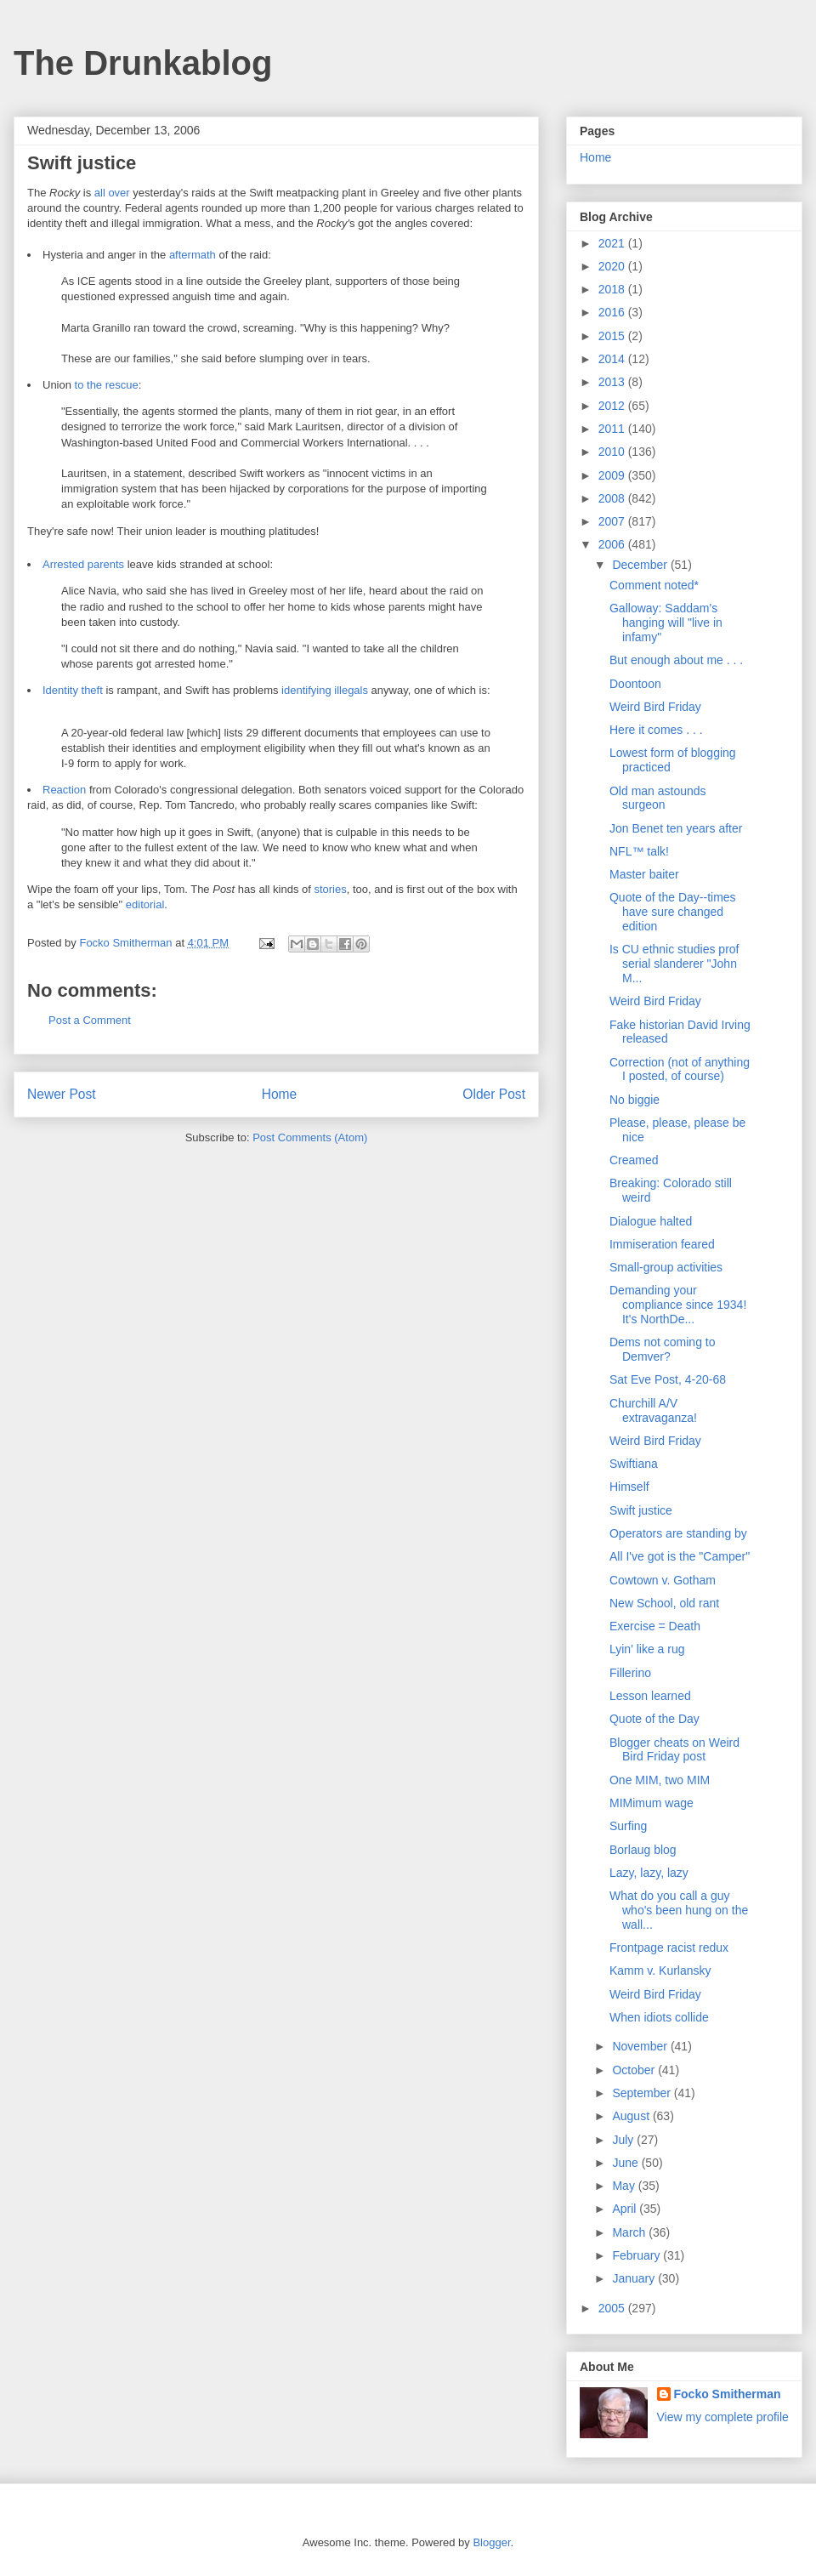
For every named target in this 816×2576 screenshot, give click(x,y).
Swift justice (640, 1510)
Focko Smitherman (727, 2394)
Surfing (628, 1826)
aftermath (192, 254)
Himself (629, 1486)
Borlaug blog (643, 1850)
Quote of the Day (654, 1719)
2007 (613, 521)
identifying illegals (324, 690)
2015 (613, 336)
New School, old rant (664, 1603)
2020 (613, 266)
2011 (613, 428)
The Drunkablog (143, 63)
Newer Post (61, 1094)
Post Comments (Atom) (309, 1137)
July (624, 2140)
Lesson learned (650, 1696)
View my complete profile (723, 2417)
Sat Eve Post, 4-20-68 (667, 1379)
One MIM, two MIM (659, 1780)
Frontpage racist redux (668, 1947)
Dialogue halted (650, 1221)
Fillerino (630, 1673)
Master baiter (644, 874)
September (642, 2093)
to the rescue (107, 384)
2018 (613, 289)
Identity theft (72, 690)
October (635, 2070)
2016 (613, 312)
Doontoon (635, 684)
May (625, 2185)
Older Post (493, 1094)
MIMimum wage (651, 1803)
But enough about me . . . (676, 660)
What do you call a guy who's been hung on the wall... (678, 1910)
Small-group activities (665, 1267)
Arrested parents (83, 564)
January (635, 2278)
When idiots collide (659, 2017)
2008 (613, 498)
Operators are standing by (678, 1533)
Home (280, 1094)
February (637, 2255)
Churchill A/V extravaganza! (653, 1410)
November (641, 2046)
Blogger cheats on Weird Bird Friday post (674, 1750)
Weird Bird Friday (655, 707)
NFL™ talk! (639, 851)
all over (112, 192)
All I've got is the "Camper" (679, 1556)
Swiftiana (633, 1463)
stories (330, 889)
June (626, 2162)
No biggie (634, 1099)
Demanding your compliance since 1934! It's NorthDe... (677, 1304)
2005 (613, 2308)
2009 (613, 475)
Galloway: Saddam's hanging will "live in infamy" (665, 622)
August (632, 2116)
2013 (613, 382)
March (630, 2232)
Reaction (64, 789)
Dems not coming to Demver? (662, 1349)
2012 (613, 405)
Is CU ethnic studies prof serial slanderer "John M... (674, 963)
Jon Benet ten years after (675, 828)
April (625, 2208)
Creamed (634, 1160)
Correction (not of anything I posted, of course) (679, 1069)
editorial (145, 904)
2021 (613, 243)
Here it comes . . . (656, 729)
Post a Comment (89, 1020)
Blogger (491, 2542)
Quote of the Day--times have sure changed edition (672, 911)
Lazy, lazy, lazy (648, 1872)
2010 (613, 451)
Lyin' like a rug (647, 1649)
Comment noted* (654, 585)
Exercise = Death (654, 1626)
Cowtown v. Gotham (662, 1580)
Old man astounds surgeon (657, 798)
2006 (613, 544)
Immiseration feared (662, 1244)
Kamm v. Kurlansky (660, 1970)
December (641, 564)
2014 (613, 359)
